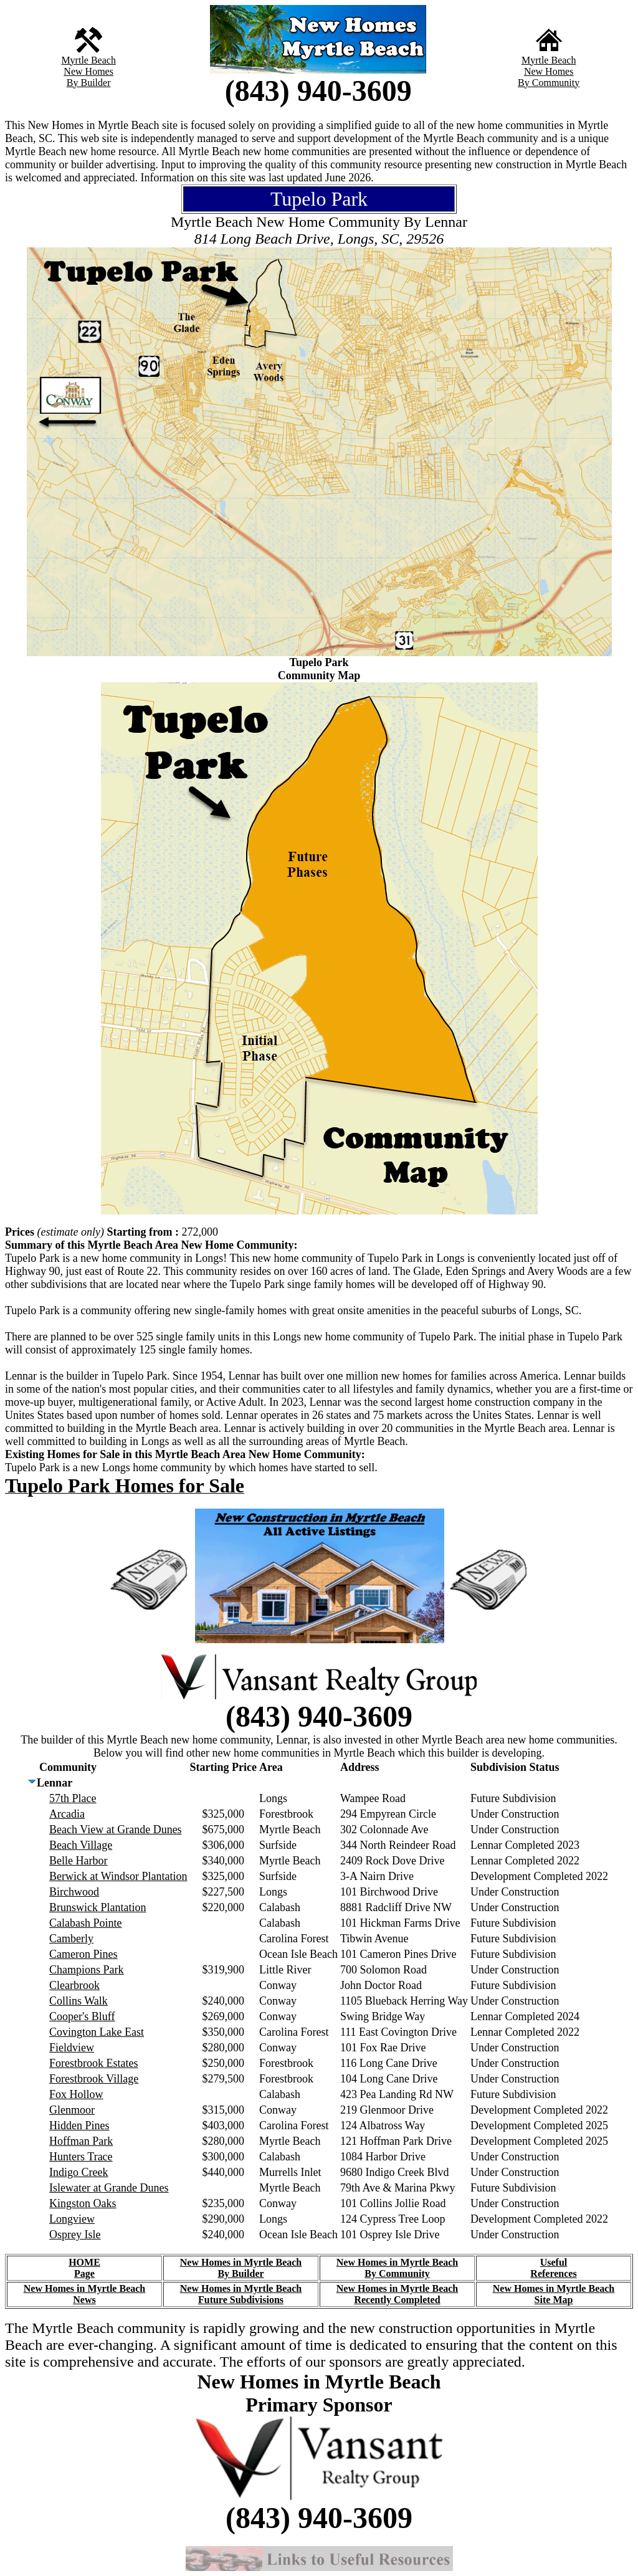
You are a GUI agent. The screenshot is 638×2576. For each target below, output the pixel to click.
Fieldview (71, 2047)
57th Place (72, 1798)
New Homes (88, 71)
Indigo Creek (78, 2172)
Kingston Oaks (83, 2203)
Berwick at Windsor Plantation (118, 1876)
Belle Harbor (78, 1860)
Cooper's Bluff (82, 2016)
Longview (72, 2219)
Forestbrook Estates (93, 2063)
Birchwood (74, 1892)
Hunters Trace (81, 2156)
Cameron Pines (83, 1954)
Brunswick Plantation (97, 1907)
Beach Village (80, 1845)
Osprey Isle (74, 2234)
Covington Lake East (96, 2032)
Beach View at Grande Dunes (115, 1829)
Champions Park (86, 1969)
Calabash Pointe (85, 1923)
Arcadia (67, 1814)
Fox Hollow (76, 2094)
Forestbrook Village (93, 2079)
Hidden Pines (79, 2125)
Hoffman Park (81, 2141)
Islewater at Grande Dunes (108, 2188)
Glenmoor (72, 2110)
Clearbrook (74, 1985)
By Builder (89, 82)
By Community (548, 82)
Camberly (71, 1938)
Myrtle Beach (88, 60)
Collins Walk (78, 2001)
